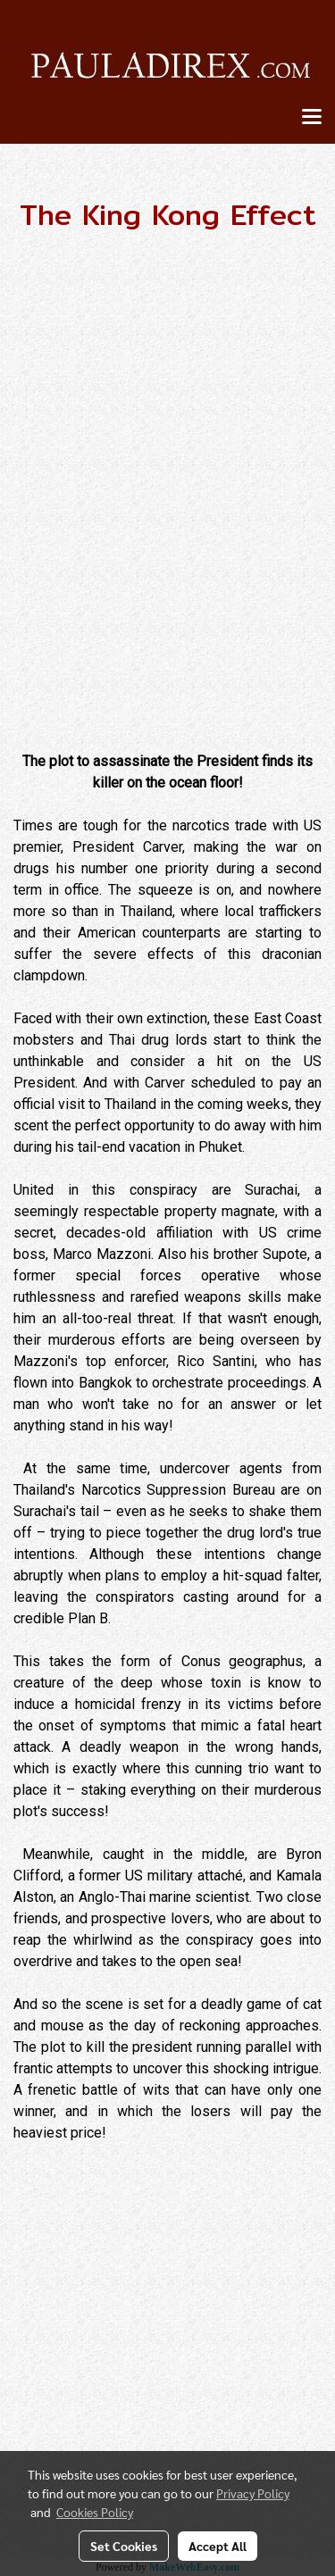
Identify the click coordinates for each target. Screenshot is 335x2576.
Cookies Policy (94, 2512)
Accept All (217, 2546)
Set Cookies (123, 2546)
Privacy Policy (252, 2493)
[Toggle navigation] (311, 118)
